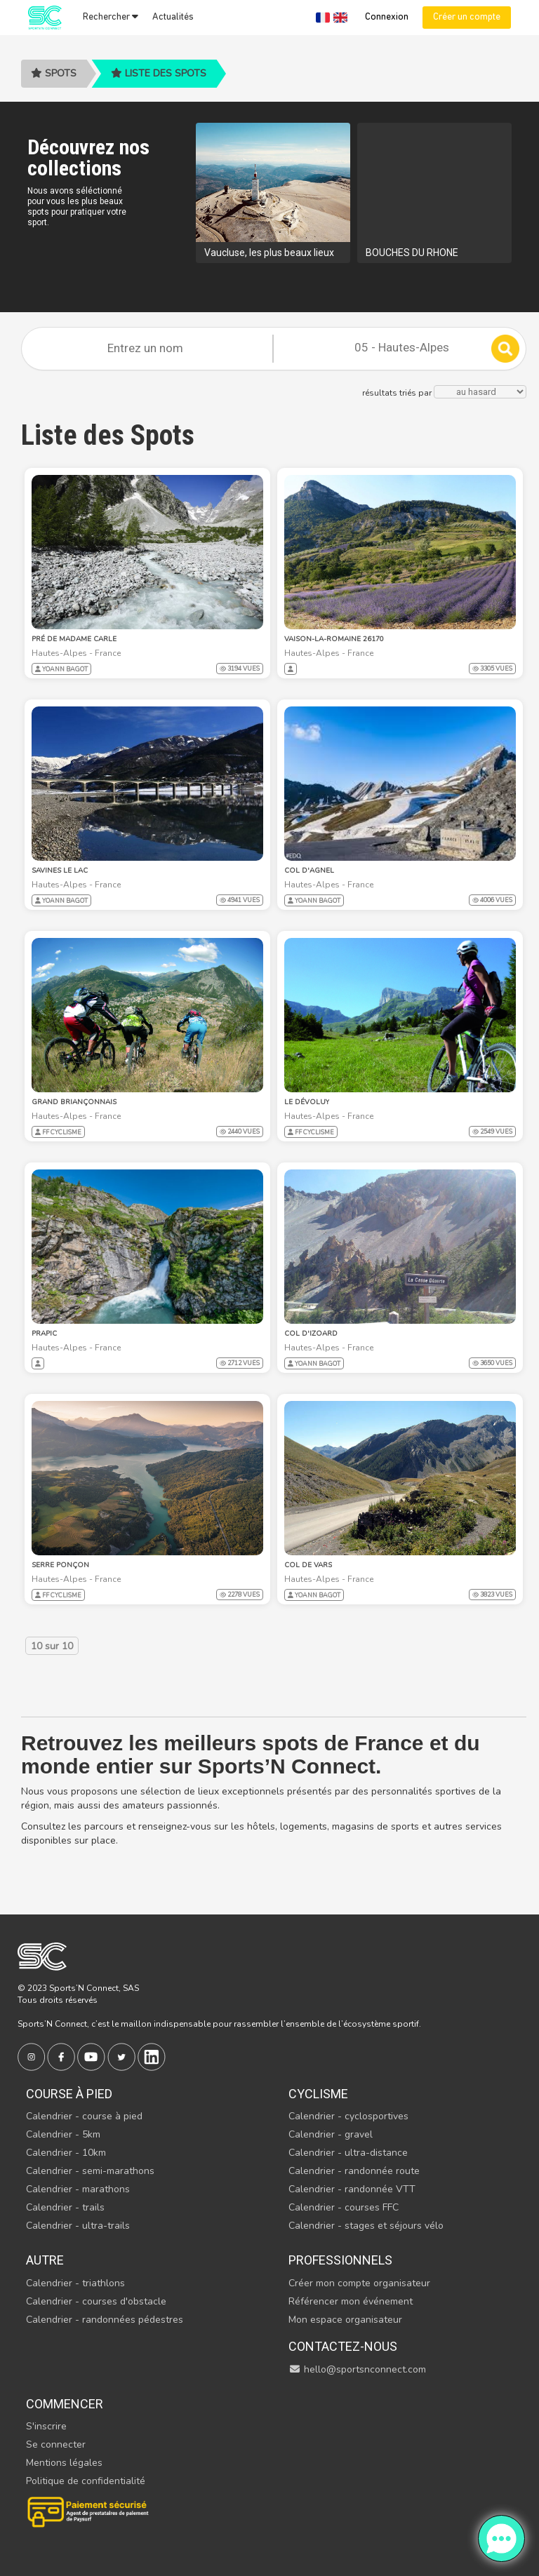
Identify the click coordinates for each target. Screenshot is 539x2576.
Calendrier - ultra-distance (348, 2152)
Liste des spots (158, 73)
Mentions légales (64, 2462)
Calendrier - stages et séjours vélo (366, 2225)
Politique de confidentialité (85, 2481)
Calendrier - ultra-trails (78, 2225)
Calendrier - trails (65, 2207)
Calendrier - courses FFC (343, 2207)
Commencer (64, 2403)
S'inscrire (46, 2426)
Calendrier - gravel (330, 2134)
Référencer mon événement (350, 2301)
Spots (53, 73)
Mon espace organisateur (345, 2319)
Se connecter (56, 2444)
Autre (45, 2260)
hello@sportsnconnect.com (357, 2369)
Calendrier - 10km (66, 2152)
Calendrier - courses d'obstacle (96, 2301)
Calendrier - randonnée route (354, 2171)
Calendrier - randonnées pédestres (104, 2319)
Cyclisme (318, 2093)
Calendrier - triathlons (75, 2283)
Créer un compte (466, 17)
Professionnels (340, 2260)
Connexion (386, 17)
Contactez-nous (342, 2346)
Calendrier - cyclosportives (348, 2116)
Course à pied (69, 2093)
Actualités (173, 17)
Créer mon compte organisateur (359, 2283)
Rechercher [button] (110, 16)
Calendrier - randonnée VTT (351, 2189)
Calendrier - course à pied (84, 2116)
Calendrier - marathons (78, 2189)
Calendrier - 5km (63, 2134)
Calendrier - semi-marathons (90, 2171)
